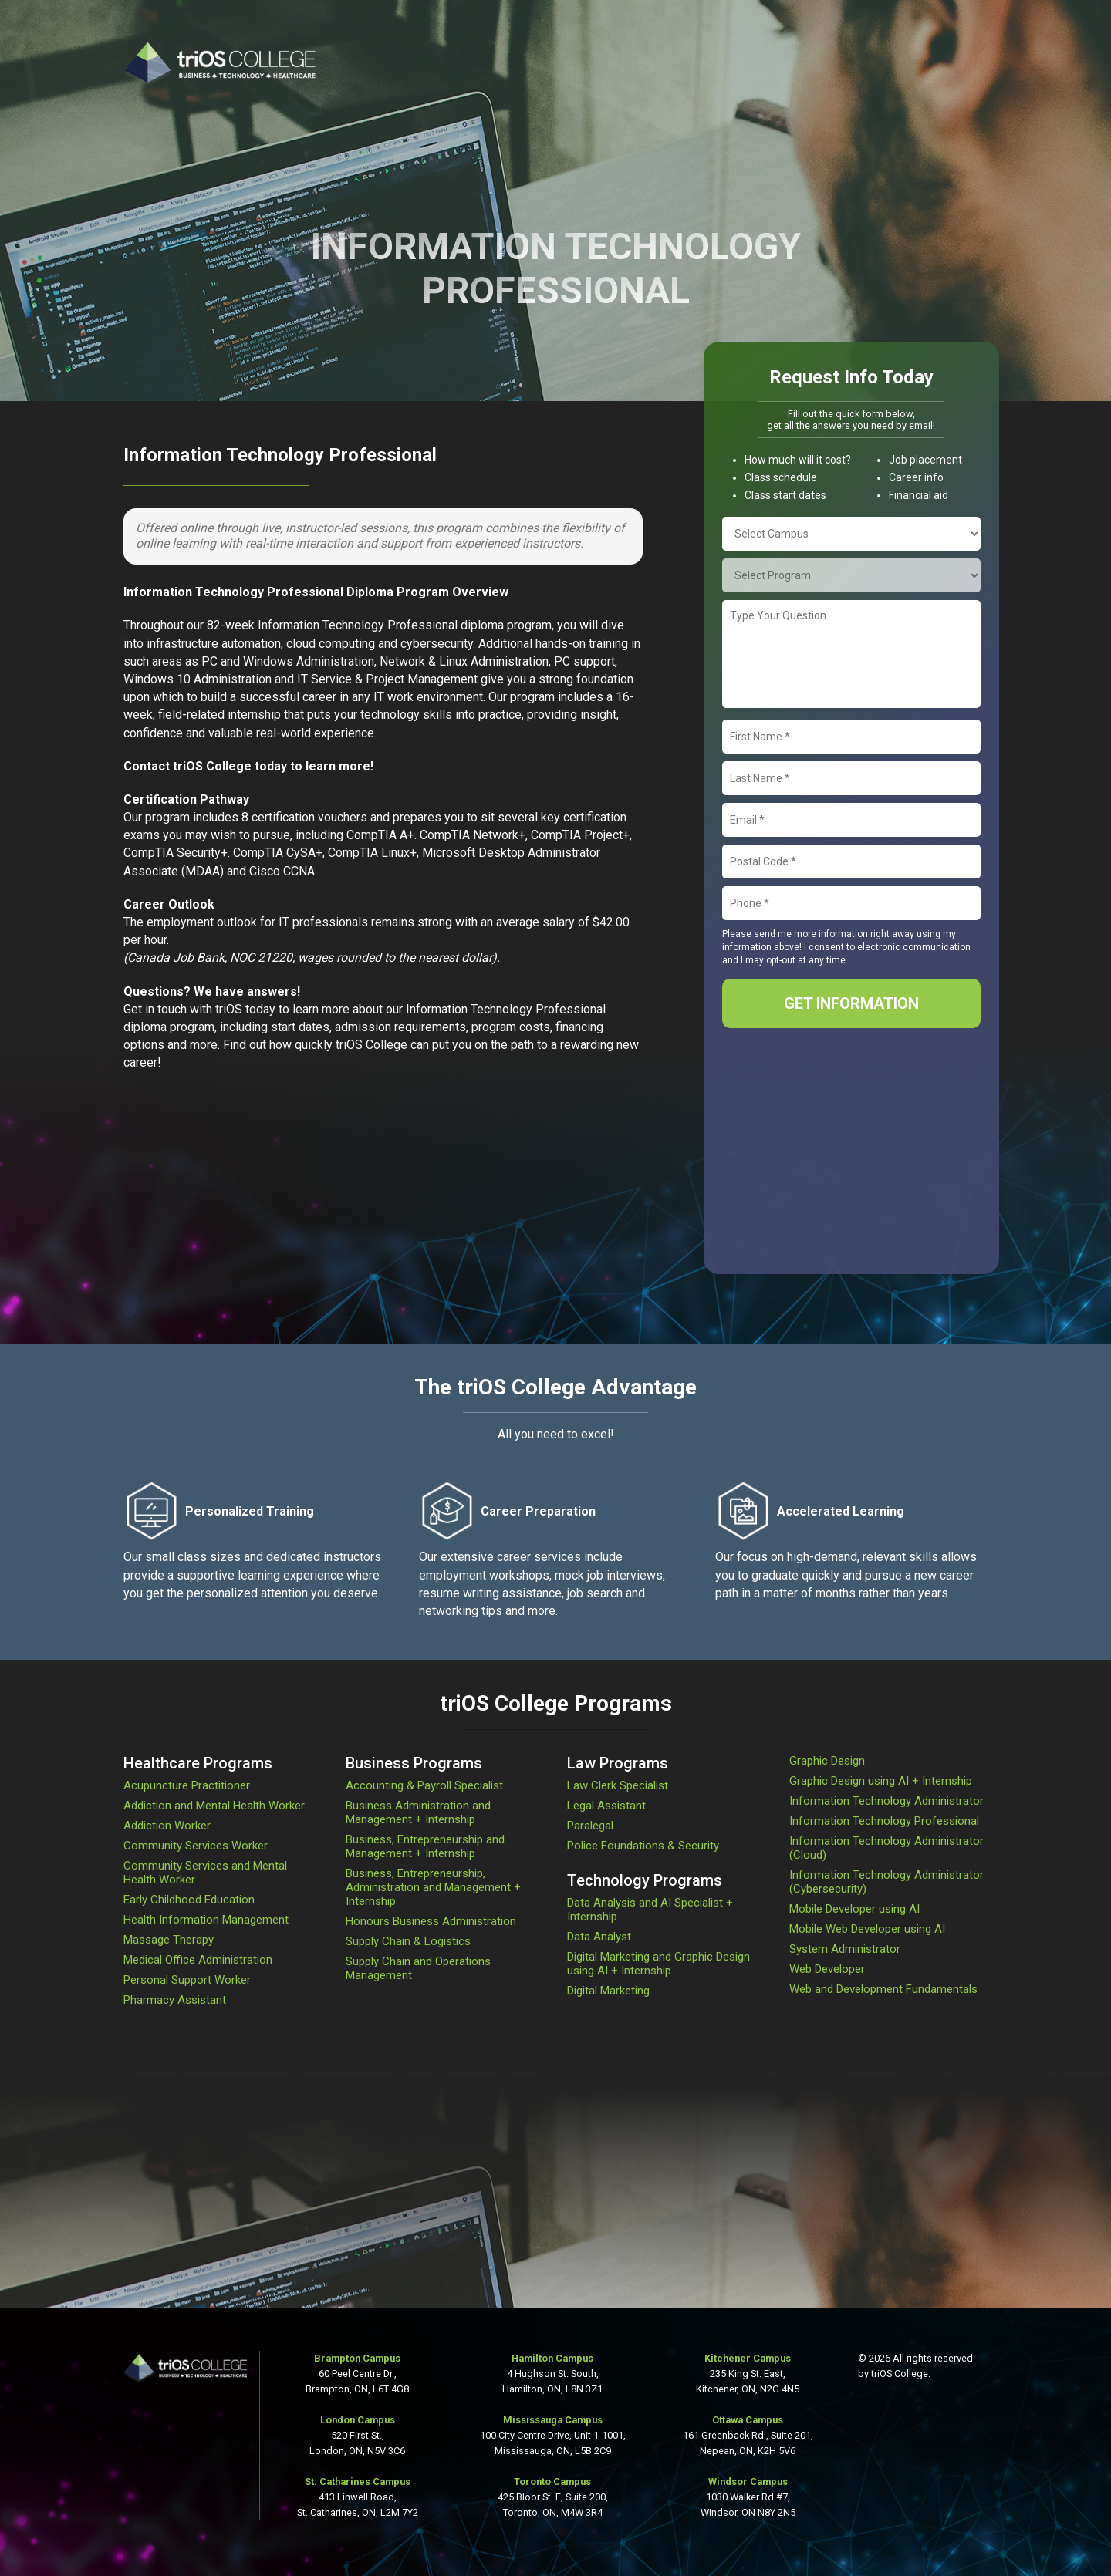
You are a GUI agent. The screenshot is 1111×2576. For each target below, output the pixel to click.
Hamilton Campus (552, 2358)
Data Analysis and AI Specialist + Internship (650, 1910)
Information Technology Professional (884, 1821)
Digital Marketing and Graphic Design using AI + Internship (658, 1964)
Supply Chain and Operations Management (418, 1968)
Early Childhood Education (189, 1900)
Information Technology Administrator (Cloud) (886, 1848)
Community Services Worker (195, 1846)
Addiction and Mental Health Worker (214, 1805)
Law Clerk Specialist (617, 1785)
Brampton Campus (357, 2358)
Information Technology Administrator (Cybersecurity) (886, 1882)
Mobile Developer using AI (854, 1909)
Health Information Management (206, 1920)
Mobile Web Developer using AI (867, 1929)
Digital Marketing (608, 1991)
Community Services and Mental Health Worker (205, 1872)
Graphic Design (827, 1761)
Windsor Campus (748, 2481)
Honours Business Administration (431, 1921)
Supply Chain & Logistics (408, 1941)
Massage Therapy (168, 1940)
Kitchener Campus (747, 2358)
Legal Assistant (606, 1805)
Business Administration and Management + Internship (418, 1812)
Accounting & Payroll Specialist (424, 1785)
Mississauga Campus (553, 2420)
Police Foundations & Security (643, 1846)
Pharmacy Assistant (174, 2000)
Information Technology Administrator (886, 1801)
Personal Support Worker (187, 1980)
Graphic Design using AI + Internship (880, 1781)
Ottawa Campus (747, 2420)
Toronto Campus (552, 2481)
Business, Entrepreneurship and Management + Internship (425, 1846)
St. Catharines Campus (357, 2481)
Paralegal (590, 1826)
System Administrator (844, 1949)
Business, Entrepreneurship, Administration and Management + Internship (433, 1887)
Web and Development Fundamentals (883, 1989)
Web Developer (827, 1969)
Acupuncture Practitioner (186, 1785)
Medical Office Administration (197, 1960)
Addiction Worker (167, 1826)
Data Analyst (599, 1937)
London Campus (357, 2420)
